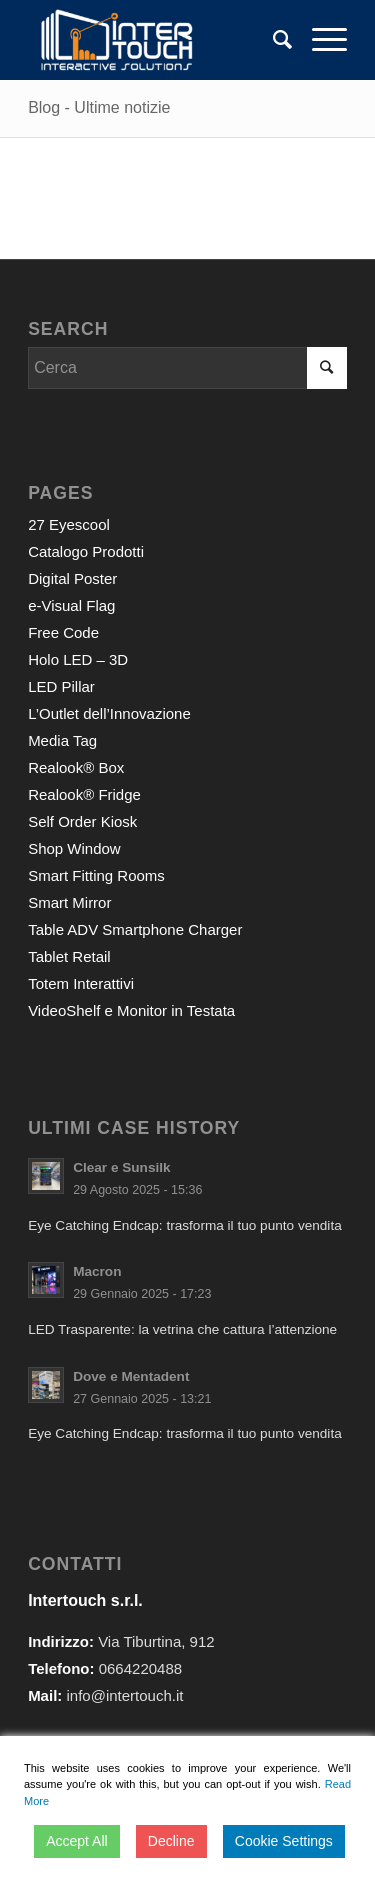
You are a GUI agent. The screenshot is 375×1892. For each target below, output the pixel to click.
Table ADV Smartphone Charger (135, 929)
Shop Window (74, 848)
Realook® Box (76, 767)
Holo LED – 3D (78, 659)
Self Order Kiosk (82, 821)
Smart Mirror (69, 902)
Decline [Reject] (171, 1841)
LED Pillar (61, 686)
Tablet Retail (69, 956)
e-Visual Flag (71, 605)
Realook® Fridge (84, 794)
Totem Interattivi (81, 983)
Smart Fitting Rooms (96, 875)
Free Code (63, 632)
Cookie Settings (284, 1841)
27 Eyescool (69, 524)
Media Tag (62, 740)
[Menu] (319, 40)
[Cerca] (272, 40)
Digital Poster (72, 578)
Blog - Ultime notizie (99, 107)
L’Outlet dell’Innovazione (109, 713)
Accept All (76, 1841)
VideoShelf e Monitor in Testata (131, 1010)
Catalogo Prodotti (86, 551)
